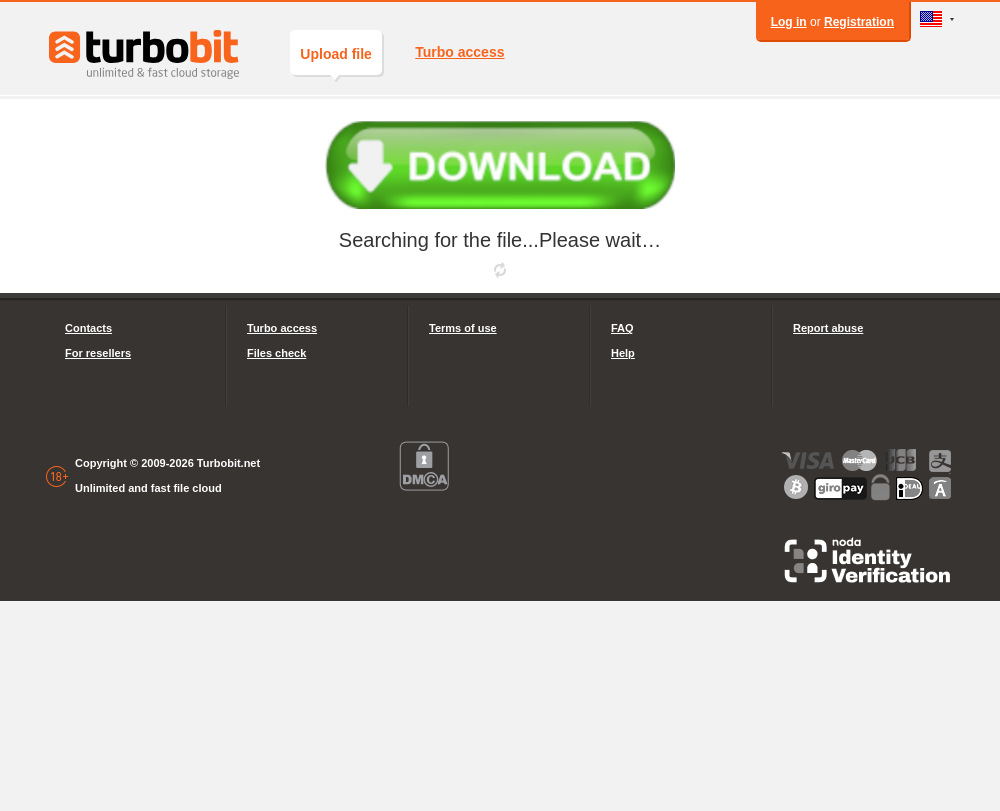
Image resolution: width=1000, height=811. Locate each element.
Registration (859, 22)
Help (623, 353)
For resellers (98, 353)
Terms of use (463, 328)
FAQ (622, 328)
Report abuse (828, 328)
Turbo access (459, 52)
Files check (276, 353)
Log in (789, 22)
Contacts (88, 328)
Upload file (336, 60)
